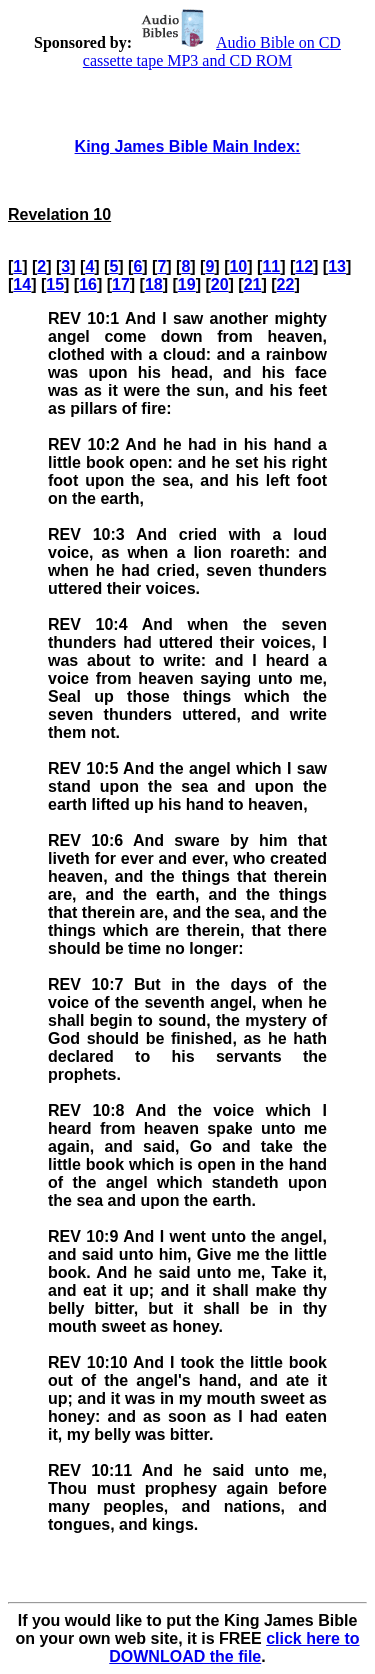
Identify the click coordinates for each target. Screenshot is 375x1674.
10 (238, 266)
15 (55, 284)
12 (304, 266)
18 (154, 284)
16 (88, 284)
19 (187, 284)
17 (121, 284)
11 (271, 266)
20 (220, 284)
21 (253, 284)
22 (286, 284)
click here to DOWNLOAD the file (234, 1647)
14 (22, 284)
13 (337, 266)
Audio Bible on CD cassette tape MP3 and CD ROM (212, 51)
